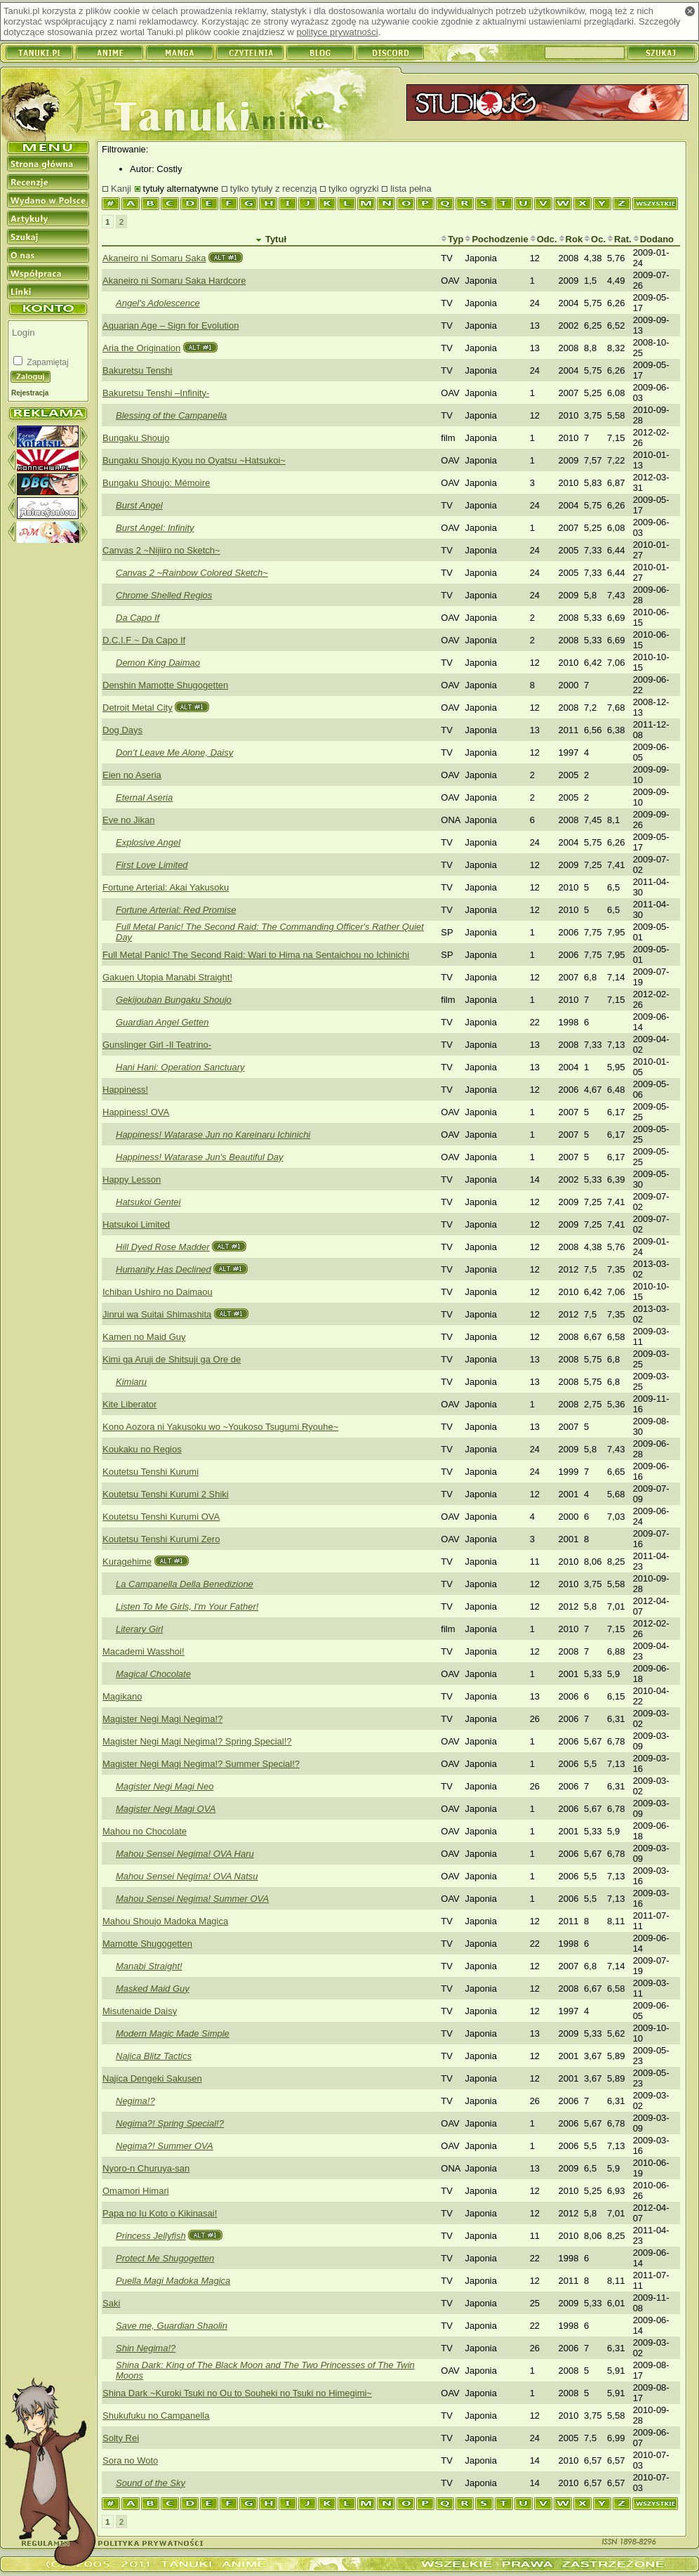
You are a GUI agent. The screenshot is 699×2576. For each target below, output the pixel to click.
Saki (111, 2303)
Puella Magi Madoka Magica (173, 2280)
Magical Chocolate (153, 1674)
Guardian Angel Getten (162, 1022)
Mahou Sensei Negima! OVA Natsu (187, 1876)
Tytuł (270, 239)
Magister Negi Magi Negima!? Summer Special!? (201, 1764)
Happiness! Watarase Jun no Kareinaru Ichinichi (213, 1134)
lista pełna (411, 188)
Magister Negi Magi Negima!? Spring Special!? (197, 1741)
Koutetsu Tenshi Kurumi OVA (161, 1516)
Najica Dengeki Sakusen (152, 2078)
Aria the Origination (141, 348)
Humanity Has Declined (163, 1269)
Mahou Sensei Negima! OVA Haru (185, 1853)
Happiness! (125, 1089)
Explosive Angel (148, 842)
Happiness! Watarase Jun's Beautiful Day (200, 1157)
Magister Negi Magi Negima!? (162, 1719)
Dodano (653, 239)
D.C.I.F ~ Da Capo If (143, 640)
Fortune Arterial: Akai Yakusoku (165, 887)
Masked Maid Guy (152, 1988)
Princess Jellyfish (151, 2235)
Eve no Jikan (128, 820)
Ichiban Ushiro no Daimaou (157, 1292)
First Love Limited (152, 865)
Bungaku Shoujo (135, 438)
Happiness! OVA (135, 1112)
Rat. (619, 239)
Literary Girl (139, 1629)
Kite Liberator (129, 1404)
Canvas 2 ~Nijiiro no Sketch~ (161, 550)
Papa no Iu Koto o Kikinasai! (159, 2213)
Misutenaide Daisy (139, 2011)
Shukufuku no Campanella (156, 2415)
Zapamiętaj (47, 362)
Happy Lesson (131, 1179)
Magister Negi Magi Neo (164, 1786)
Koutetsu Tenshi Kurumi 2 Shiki (165, 1494)
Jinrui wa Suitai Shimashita (156, 1314)
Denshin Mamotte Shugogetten (165, 685)
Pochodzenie (496, 239)
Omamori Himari (135, 2191)
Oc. (595, 239)
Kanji (121, 188)
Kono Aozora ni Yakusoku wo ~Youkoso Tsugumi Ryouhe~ (220, 1426)
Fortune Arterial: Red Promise (176, 910)
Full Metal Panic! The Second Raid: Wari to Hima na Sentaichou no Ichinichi (255, 954)
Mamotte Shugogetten (147, 1943)
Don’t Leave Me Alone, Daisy (174, 752)
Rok (571, 239)
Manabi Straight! (149, 1966)
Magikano (122, 1696)
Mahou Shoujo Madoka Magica (165, 1921)
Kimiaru (131, 1381)
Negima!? (135, 2101)
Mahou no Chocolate (144, 1831)
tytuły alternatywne (181, 188)
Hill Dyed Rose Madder (163, 1247)
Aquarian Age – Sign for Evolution (170, 325)
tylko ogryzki (353, 188)
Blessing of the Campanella (171, 415)
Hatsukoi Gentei (148, 1202)
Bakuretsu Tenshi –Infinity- (155, 393)
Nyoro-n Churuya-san (145, 2168)
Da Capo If (137, 617)
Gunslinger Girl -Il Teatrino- (156, 1044)
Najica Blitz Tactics (154, 2056)
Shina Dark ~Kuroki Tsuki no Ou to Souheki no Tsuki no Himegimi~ (237, 2393)
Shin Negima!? (145, 2348)
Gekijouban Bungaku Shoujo (174, 999)
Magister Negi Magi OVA (165, 1808)
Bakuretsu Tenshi (137, 370)
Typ (452, 239)
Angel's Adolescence (158, 303)
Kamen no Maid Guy (144, 1337)
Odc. (543, 239)
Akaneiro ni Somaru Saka (154, 258)
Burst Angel (139, 505)
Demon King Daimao (158, 662)
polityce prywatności (337, 32)
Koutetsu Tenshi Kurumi (150, 1471)
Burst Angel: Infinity (155, 528)
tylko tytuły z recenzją (273, 188)
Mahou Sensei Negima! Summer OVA (192, 1898)
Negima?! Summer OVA (164, 2146)
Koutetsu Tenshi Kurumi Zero (161, 1539)
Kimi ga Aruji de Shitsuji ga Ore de (171, 1359)
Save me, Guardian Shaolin (171, 2325)
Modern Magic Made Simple (172, 2033)
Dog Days (122, 730)
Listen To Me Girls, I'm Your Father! (187, 1606)
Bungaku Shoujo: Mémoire (156, 483)
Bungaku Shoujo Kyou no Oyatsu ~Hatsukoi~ (194, 460)
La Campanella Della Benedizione (184, 1584)
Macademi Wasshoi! (143, 1651)
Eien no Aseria (131, 775)
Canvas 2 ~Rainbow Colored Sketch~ (192, 572)
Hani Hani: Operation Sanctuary (180, 1067)
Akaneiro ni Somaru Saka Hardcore (174, 280)
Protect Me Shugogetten (165, 2258)
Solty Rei (120, 2438)
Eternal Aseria (144, 797)
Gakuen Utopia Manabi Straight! (167, 977)
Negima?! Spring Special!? (170, 2123)
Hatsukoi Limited (136, 1224)
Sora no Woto (130, 2460)
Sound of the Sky (150, 2483)
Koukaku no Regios (142, 1449)
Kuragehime (127, 1561)
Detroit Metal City (137, 707)
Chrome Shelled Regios (164, 595)
